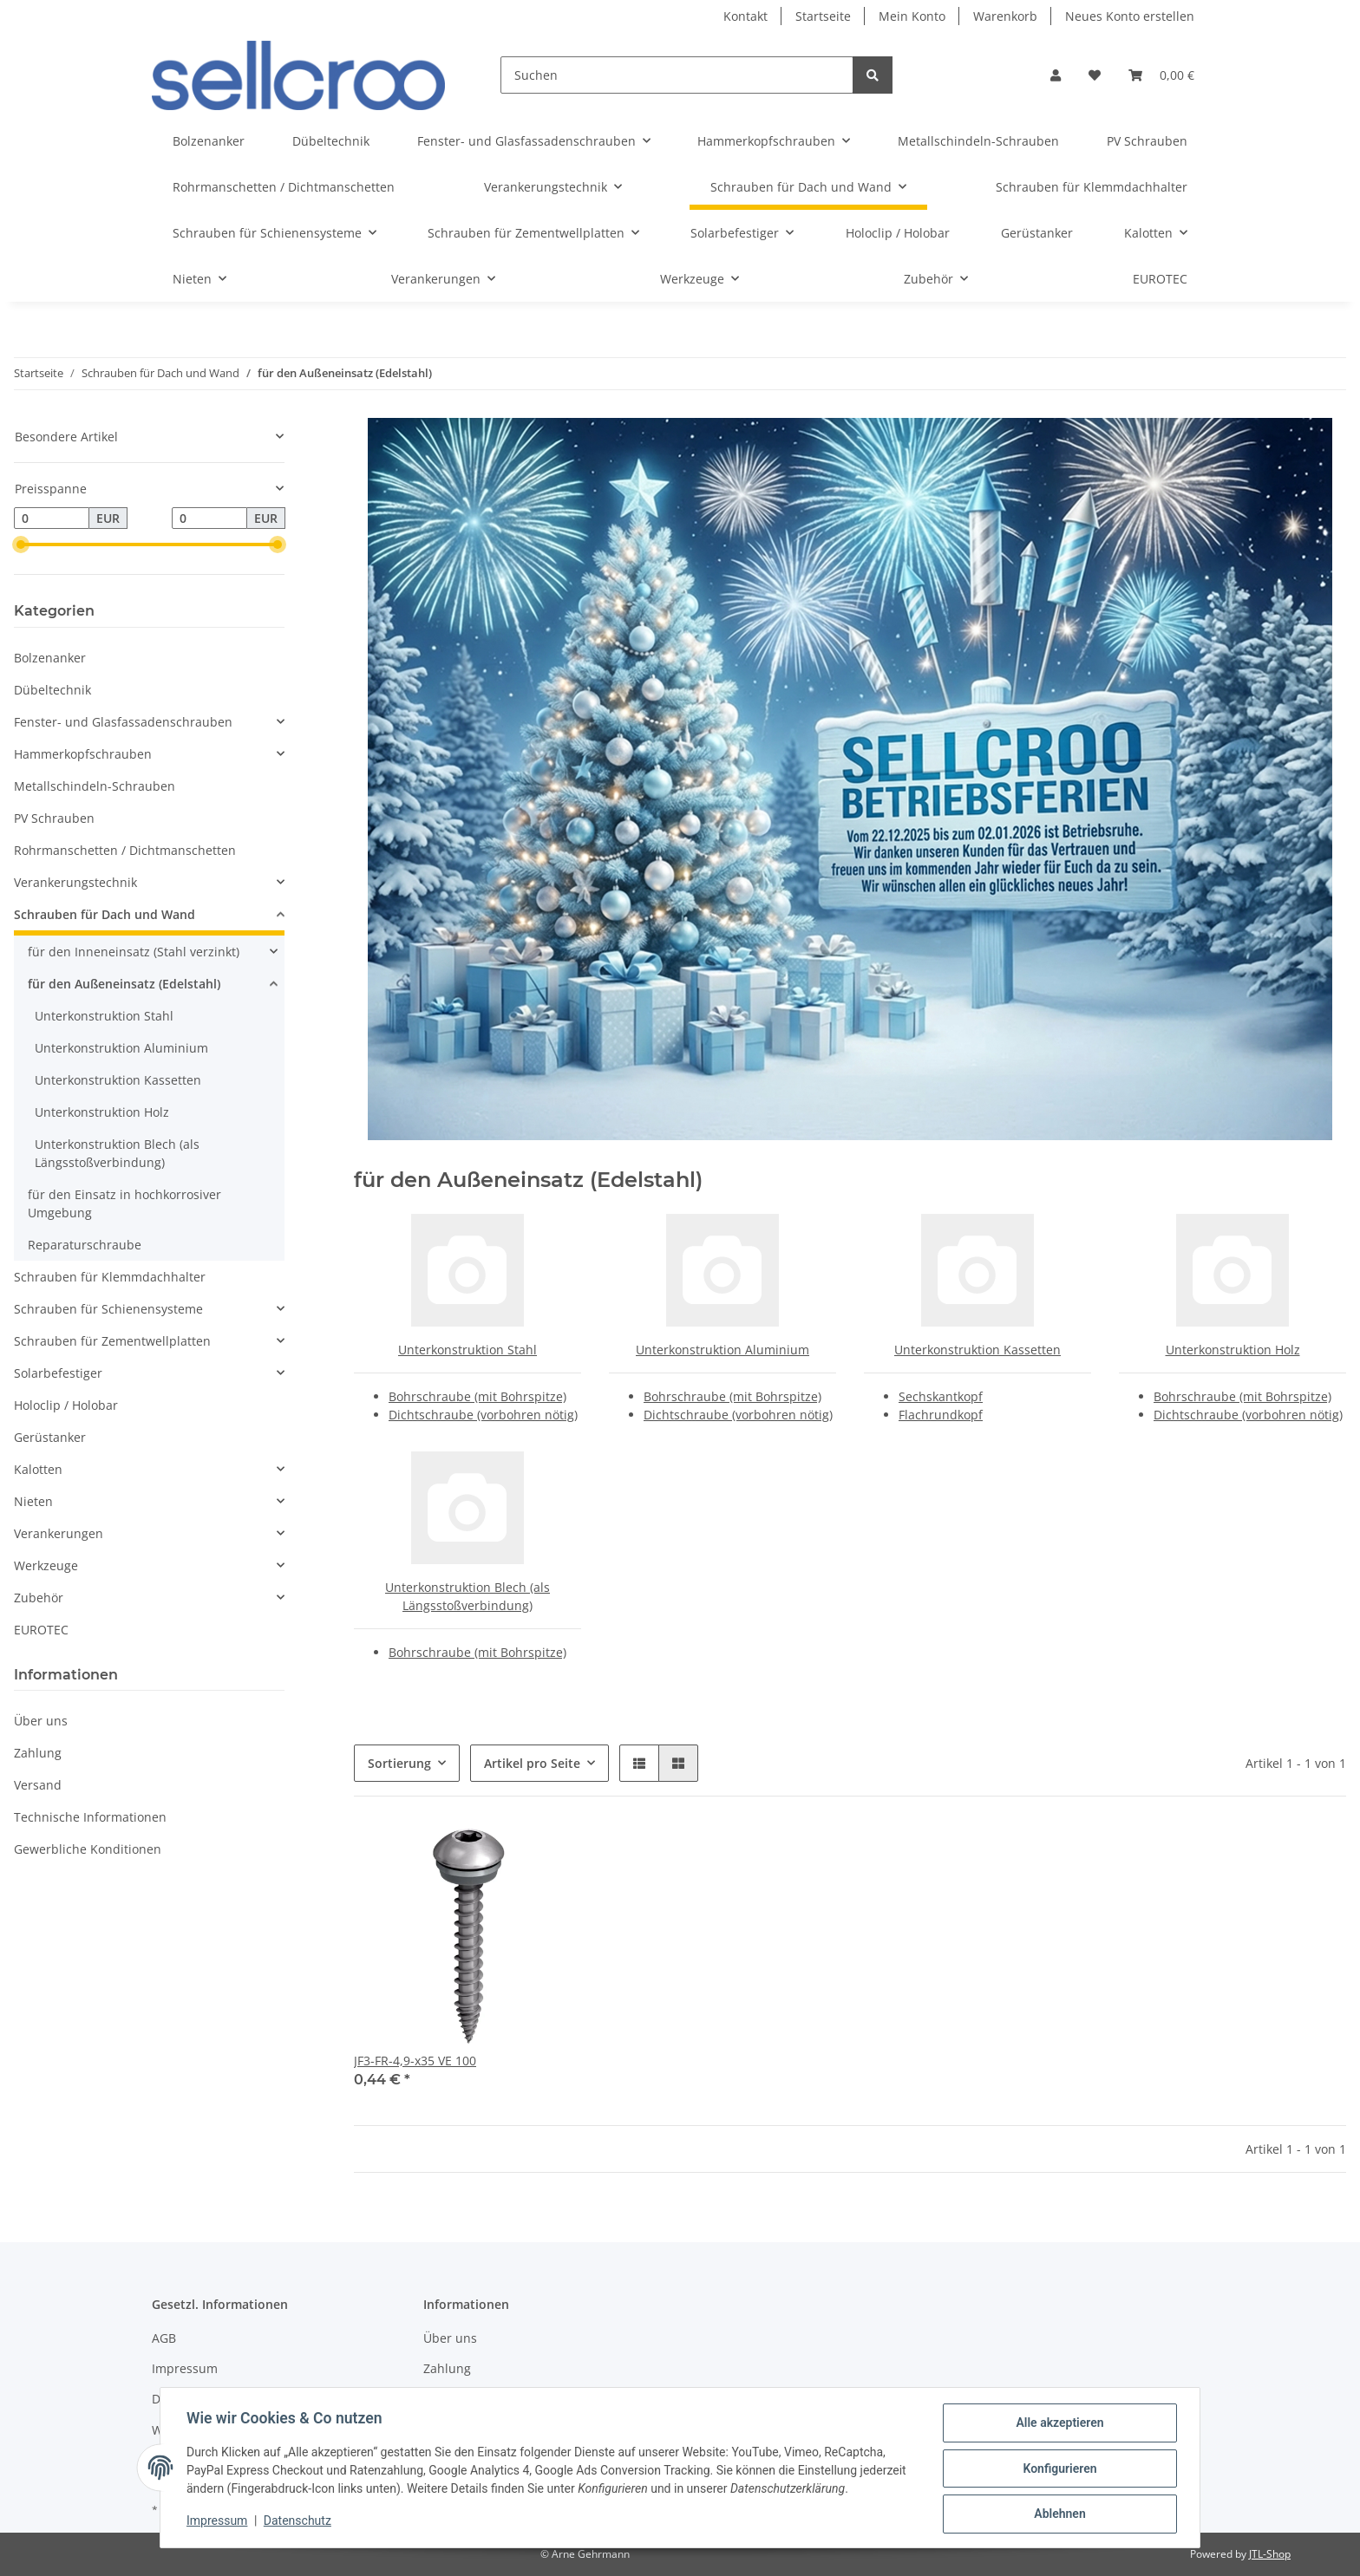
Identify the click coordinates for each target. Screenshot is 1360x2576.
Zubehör (38, 1597)
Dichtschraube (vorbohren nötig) (483, 1414)
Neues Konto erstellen (1129, 16)
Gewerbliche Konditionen (87, 1849)
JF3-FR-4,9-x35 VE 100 (415, 2060)
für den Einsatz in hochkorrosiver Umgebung (124, 1203)
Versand (38, 1785)
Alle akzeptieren (1058, 2424)
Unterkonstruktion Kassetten (977, 1349)
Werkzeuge (46, 1565)
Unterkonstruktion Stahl (467, 1349)
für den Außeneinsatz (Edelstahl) (124, 983)
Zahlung (38, 1753)
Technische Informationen (90, 1817)
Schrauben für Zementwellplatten (112, 1341)
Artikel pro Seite (532, 1763)
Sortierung (399, 1763)
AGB (164, 2338)
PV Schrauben (54, 818)
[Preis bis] (209, 518)
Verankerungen (58, 1533)
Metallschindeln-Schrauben (94, 786)
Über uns (41, 1720)
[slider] (20, 544)
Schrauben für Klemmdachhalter (110, 1276)
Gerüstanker (50, 1437)
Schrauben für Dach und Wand (104, 914)
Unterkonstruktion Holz (1233, 1349)
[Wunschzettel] (1095, 75)
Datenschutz (299, 2522)
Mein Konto (912, 16)
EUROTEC (41, 1629)
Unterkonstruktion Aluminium (722, 1349)
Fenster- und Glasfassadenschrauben (123, 722)
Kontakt (745, 16)
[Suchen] (676, 75)
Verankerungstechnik (75, 882)
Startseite (823, 16)
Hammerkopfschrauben (83, 754)
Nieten (33, 1501)
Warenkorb (1005, 16)
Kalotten (38, 1469)
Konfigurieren (1058, 2469)
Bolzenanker (50, 657)
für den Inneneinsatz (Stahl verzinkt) (133, 951)
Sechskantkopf (941, 1396)
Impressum (185, 2368)
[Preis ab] (51, 518)
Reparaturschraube (84, 1244)
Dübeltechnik (52, 689)
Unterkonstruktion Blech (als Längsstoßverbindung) (117, 1153)
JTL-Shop (1270, 2554)
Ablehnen (1057, 2514)
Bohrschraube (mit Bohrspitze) (477, 1396)
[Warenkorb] (1161, 75)
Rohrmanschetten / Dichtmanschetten (125, 850)
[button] (1055, 75)
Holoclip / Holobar (66, 1405)
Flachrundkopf (941, 1414)
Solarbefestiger (58, 1373)
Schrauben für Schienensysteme (108, 1309)
